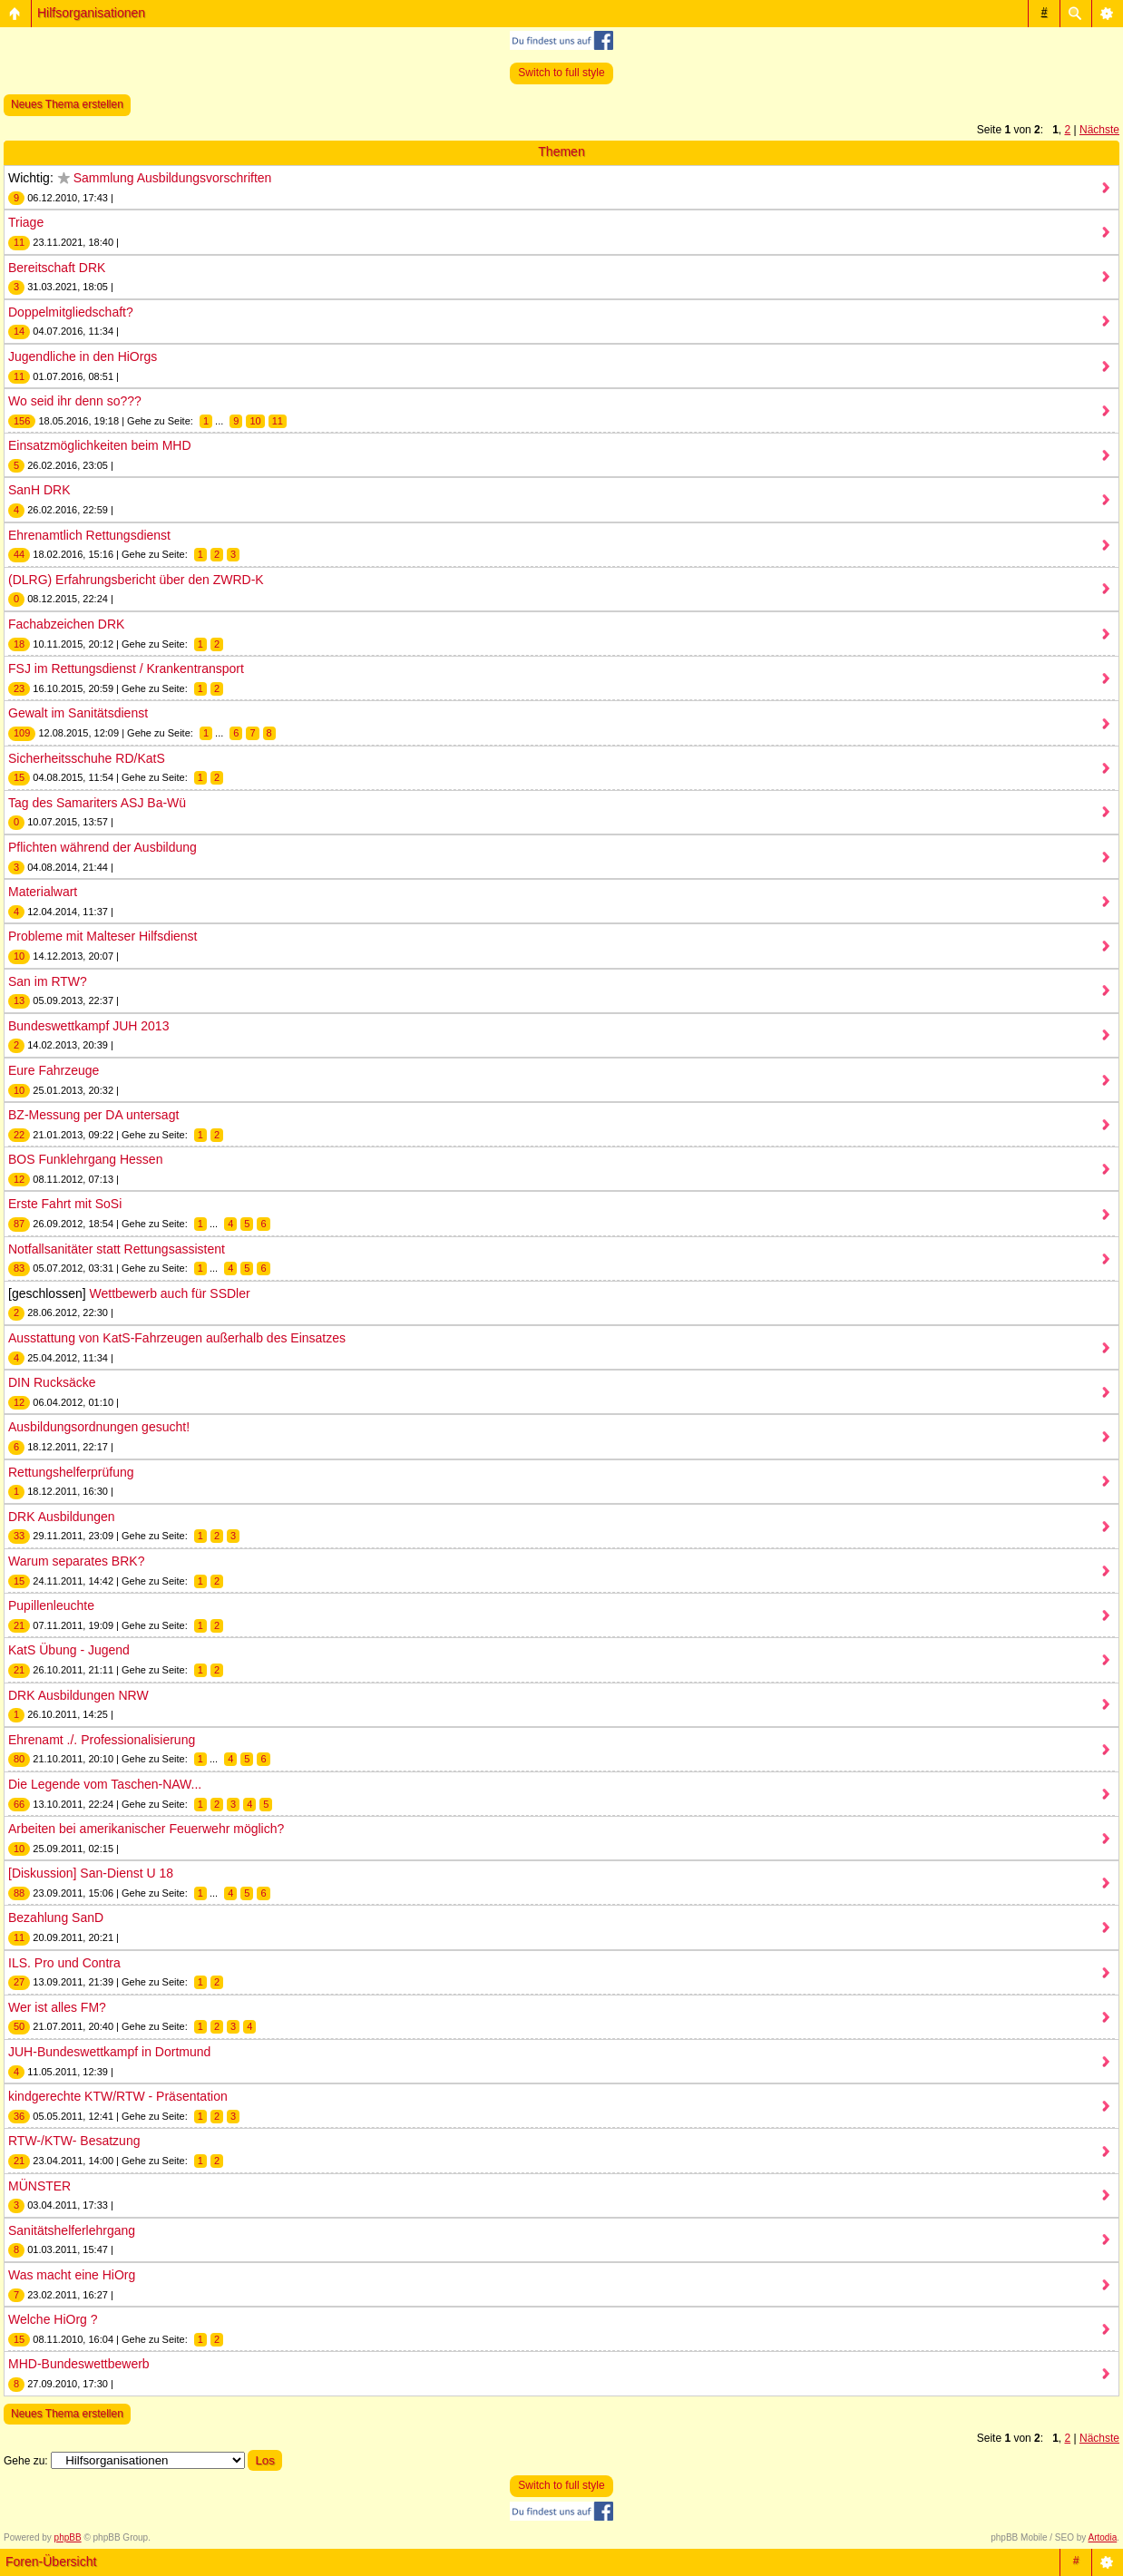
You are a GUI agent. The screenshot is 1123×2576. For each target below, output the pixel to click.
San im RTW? (47, 981)
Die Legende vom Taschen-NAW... (104, 1784)
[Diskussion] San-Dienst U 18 (90, 1873)
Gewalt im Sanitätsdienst (78, 713)
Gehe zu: (26, 2460)
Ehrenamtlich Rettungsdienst (89, 535)
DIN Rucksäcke (51, 1382)
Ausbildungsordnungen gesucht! (99, 1427)
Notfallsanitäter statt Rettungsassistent (116, 1249)
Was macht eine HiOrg (71, 2275)
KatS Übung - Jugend (69, 1650)
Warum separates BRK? (76, 1561)
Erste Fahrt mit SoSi (65, 1203)
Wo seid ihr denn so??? (75, 401)
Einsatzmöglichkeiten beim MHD (99, 445)
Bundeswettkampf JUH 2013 (88, 1026)
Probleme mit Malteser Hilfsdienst (103, 936)
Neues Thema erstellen (67, 104)
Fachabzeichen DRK (66, 624)
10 (254, 420)
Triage (26, 222)
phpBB (68, 2537)
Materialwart (42, 891)
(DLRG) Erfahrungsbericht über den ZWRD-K (136, 579)
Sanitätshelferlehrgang (71, 2230)
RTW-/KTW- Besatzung (74, 2140)
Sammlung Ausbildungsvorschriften (172, 178)
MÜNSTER (39, 2186)
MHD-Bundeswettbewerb (79, 2363)
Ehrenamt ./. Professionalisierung (101, 1739)
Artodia (1103, 2537)
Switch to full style (561, 72)
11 (277, 420)
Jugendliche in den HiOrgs (82, 356)
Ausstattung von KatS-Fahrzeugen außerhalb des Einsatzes (177, 1338)
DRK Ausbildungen (61, 1516)
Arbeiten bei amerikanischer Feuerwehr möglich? (146, 1828)
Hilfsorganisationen (91, 12)
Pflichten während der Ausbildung (102, 847)
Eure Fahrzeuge (53, 1070)
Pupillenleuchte (51, 1605)
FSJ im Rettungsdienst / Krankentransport (126, 668)
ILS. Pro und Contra (64, 1963)
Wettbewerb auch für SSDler (170, 1293)
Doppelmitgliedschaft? (70, 312)
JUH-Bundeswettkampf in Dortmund (109, 2051)
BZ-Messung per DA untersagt (93, 1114)
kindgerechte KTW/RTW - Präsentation (118, 2096)
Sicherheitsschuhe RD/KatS (86, 758)
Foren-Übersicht (50, 2561)
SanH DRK (39, 490)
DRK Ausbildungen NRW (78, 1695)
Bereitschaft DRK (56, 267)
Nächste (1099, 129)
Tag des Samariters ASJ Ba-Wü (97, 802)
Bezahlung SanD (55, 1917)
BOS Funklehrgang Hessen (85, 1159)
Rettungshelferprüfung (71, 1472)
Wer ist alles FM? (57, 2007)
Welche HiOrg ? (53, 2319)
